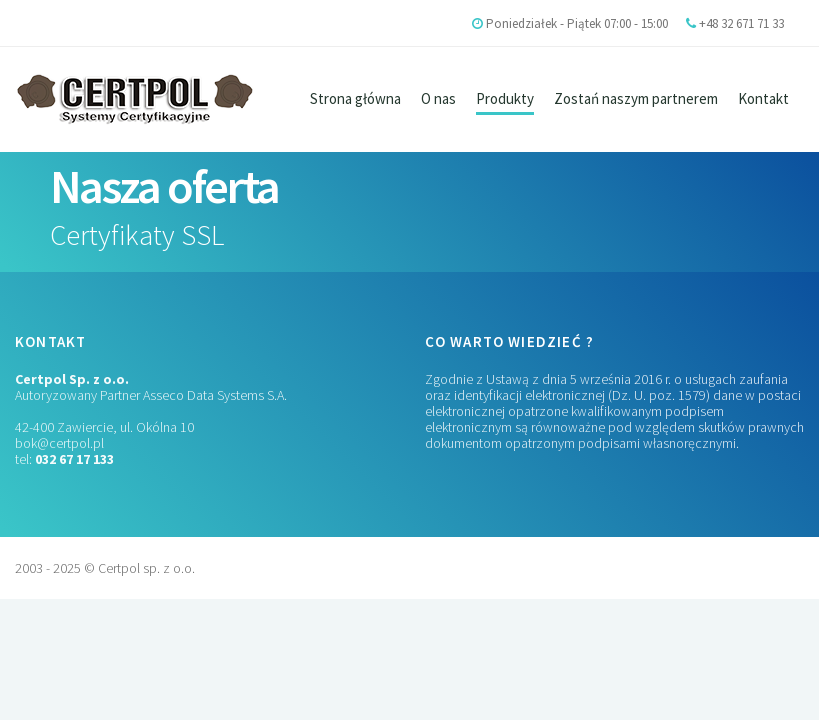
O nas (438, 98)
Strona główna (355, 98)
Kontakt (763, 98)
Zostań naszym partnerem (636, 98)
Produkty (505, 98)
